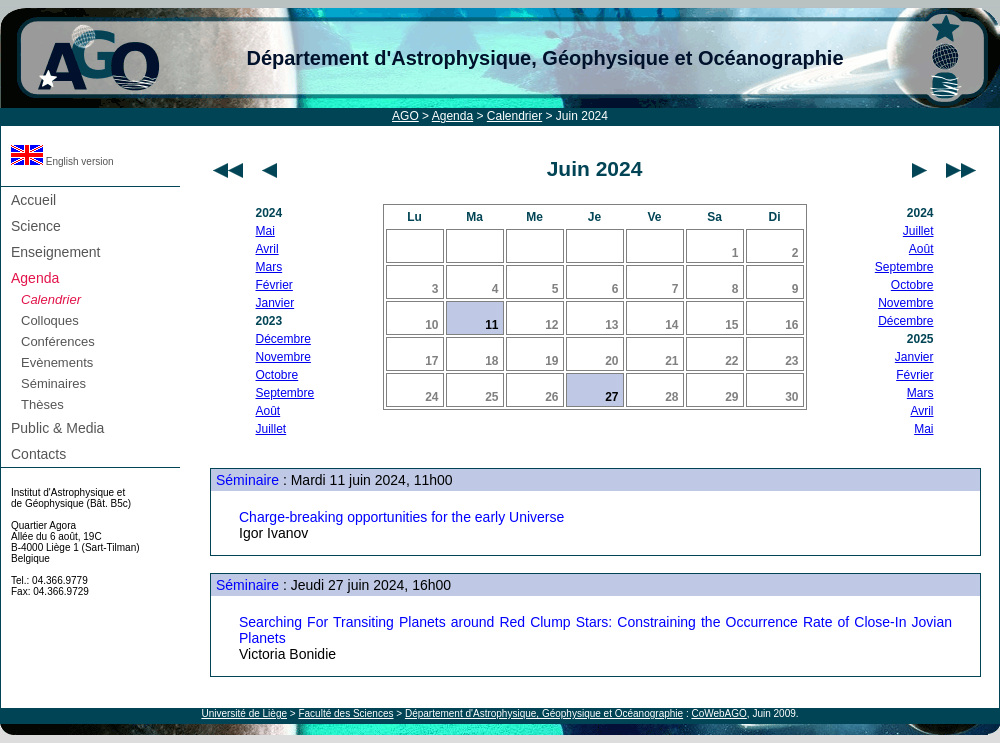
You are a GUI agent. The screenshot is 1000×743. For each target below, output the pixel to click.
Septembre (285, 393)
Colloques (50, 320)
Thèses (42, 404)
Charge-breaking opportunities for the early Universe (401, 517)
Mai (265, 231)
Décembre (283, 339)
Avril (267, 249)
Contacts (38, 454)
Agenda (452, 116)
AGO (405, 116)
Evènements (57, 362)
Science (36, 226)
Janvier (275, 303)
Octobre (277, 375)
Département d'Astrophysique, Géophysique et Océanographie (544, 58)
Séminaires (53, 383)
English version (62, 161)
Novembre (283, 357)
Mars (269, 267)
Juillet (271, 429)
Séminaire (247, 480)
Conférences (58, 341)
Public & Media (57, 428)
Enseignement (56, 252)
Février (274, 285)
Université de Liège (244, 713)
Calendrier (514, 116)
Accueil (33, 200)
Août (268, 411)
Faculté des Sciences (345, 713)
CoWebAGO (718, 713)
